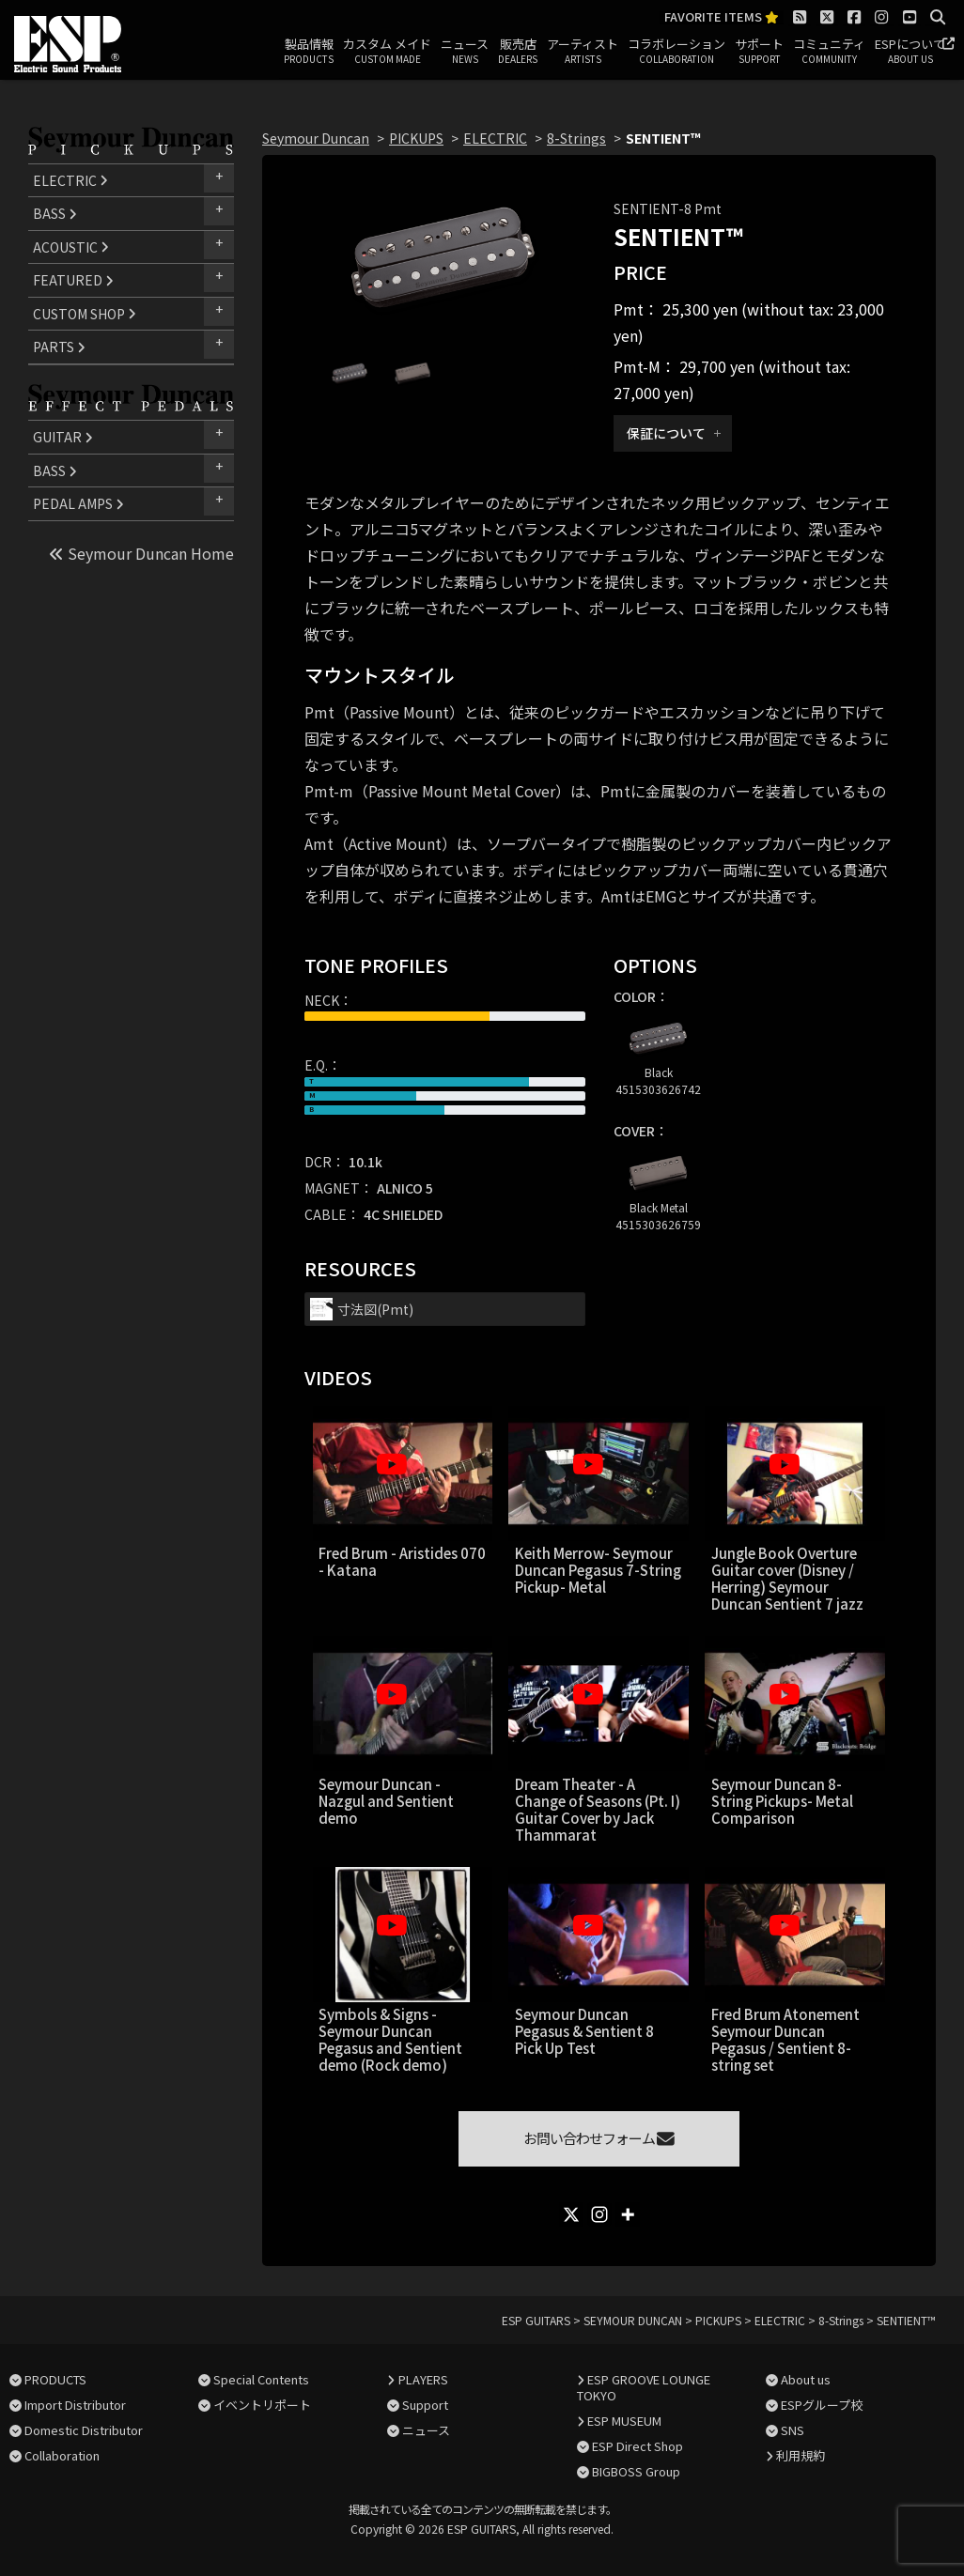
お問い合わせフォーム (599, 2138)
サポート (759, 52)
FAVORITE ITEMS (721, 17)
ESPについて (910, 52)
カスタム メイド (387, 52)
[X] (571, 2214)
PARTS (59, 346)
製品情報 (309, 52)
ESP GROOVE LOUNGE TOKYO (643, 2387)
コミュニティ (829, 52)
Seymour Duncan (315, 138)
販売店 (517, 52)
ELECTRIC (70, 180)
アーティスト (582, 52)
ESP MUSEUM (624, 2420)
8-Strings (576, 138)
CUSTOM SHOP (84, 313)
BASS (55, 213)
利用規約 (800, 2455)
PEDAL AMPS (78, 503)
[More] (627, 2214)
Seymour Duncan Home (141, 553)
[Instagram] (599, 2214)
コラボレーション (676, 52)
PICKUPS (416, 138)
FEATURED (73, 279)
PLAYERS (423, 2379)
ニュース (465, 52)
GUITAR (63, 436)
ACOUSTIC (71, 247)
